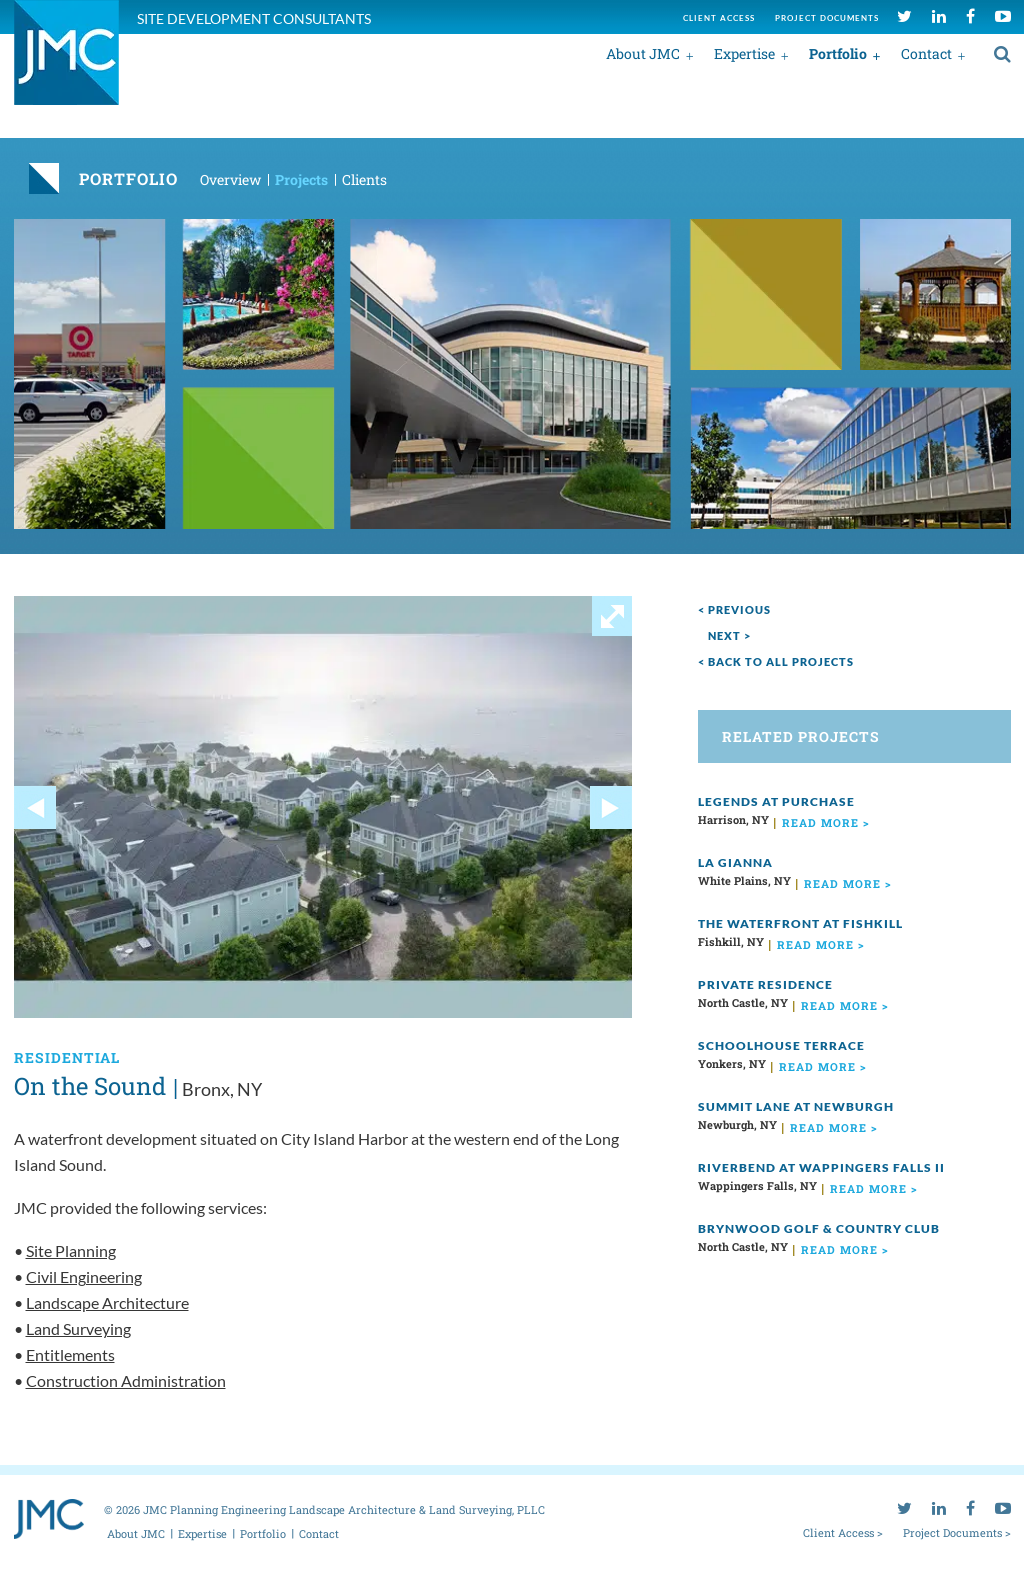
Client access (719, 18)
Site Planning (71, 1250)
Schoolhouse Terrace (781, 1045)
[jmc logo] (66, 63)
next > (729, 635)
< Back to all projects (776, 661)
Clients (364, 179)
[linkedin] (939, 15)
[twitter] (904, 15)
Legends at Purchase (776, 801)
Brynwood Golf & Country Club (819, 1228)
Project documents (827, 18)
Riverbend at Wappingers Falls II (821, 1167)
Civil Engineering (84, 1276)
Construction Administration (126, 1380)
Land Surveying (78, 1328)
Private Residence (765, 984)
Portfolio (838, 53)
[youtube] (1003, 15)
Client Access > (843, 1532)
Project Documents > (957, 1532)
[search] (1002, 53)
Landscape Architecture (107, 1302)
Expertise (744, 53)
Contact (926, 53)
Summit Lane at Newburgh (796, 1106)
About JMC (643, 53)
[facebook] (970, 15)
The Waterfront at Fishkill (800, 923)
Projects (301, 179)
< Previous (734, 609)
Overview (230, 179)
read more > (826, 822)
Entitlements (70, 1354)
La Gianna (735, 862)
